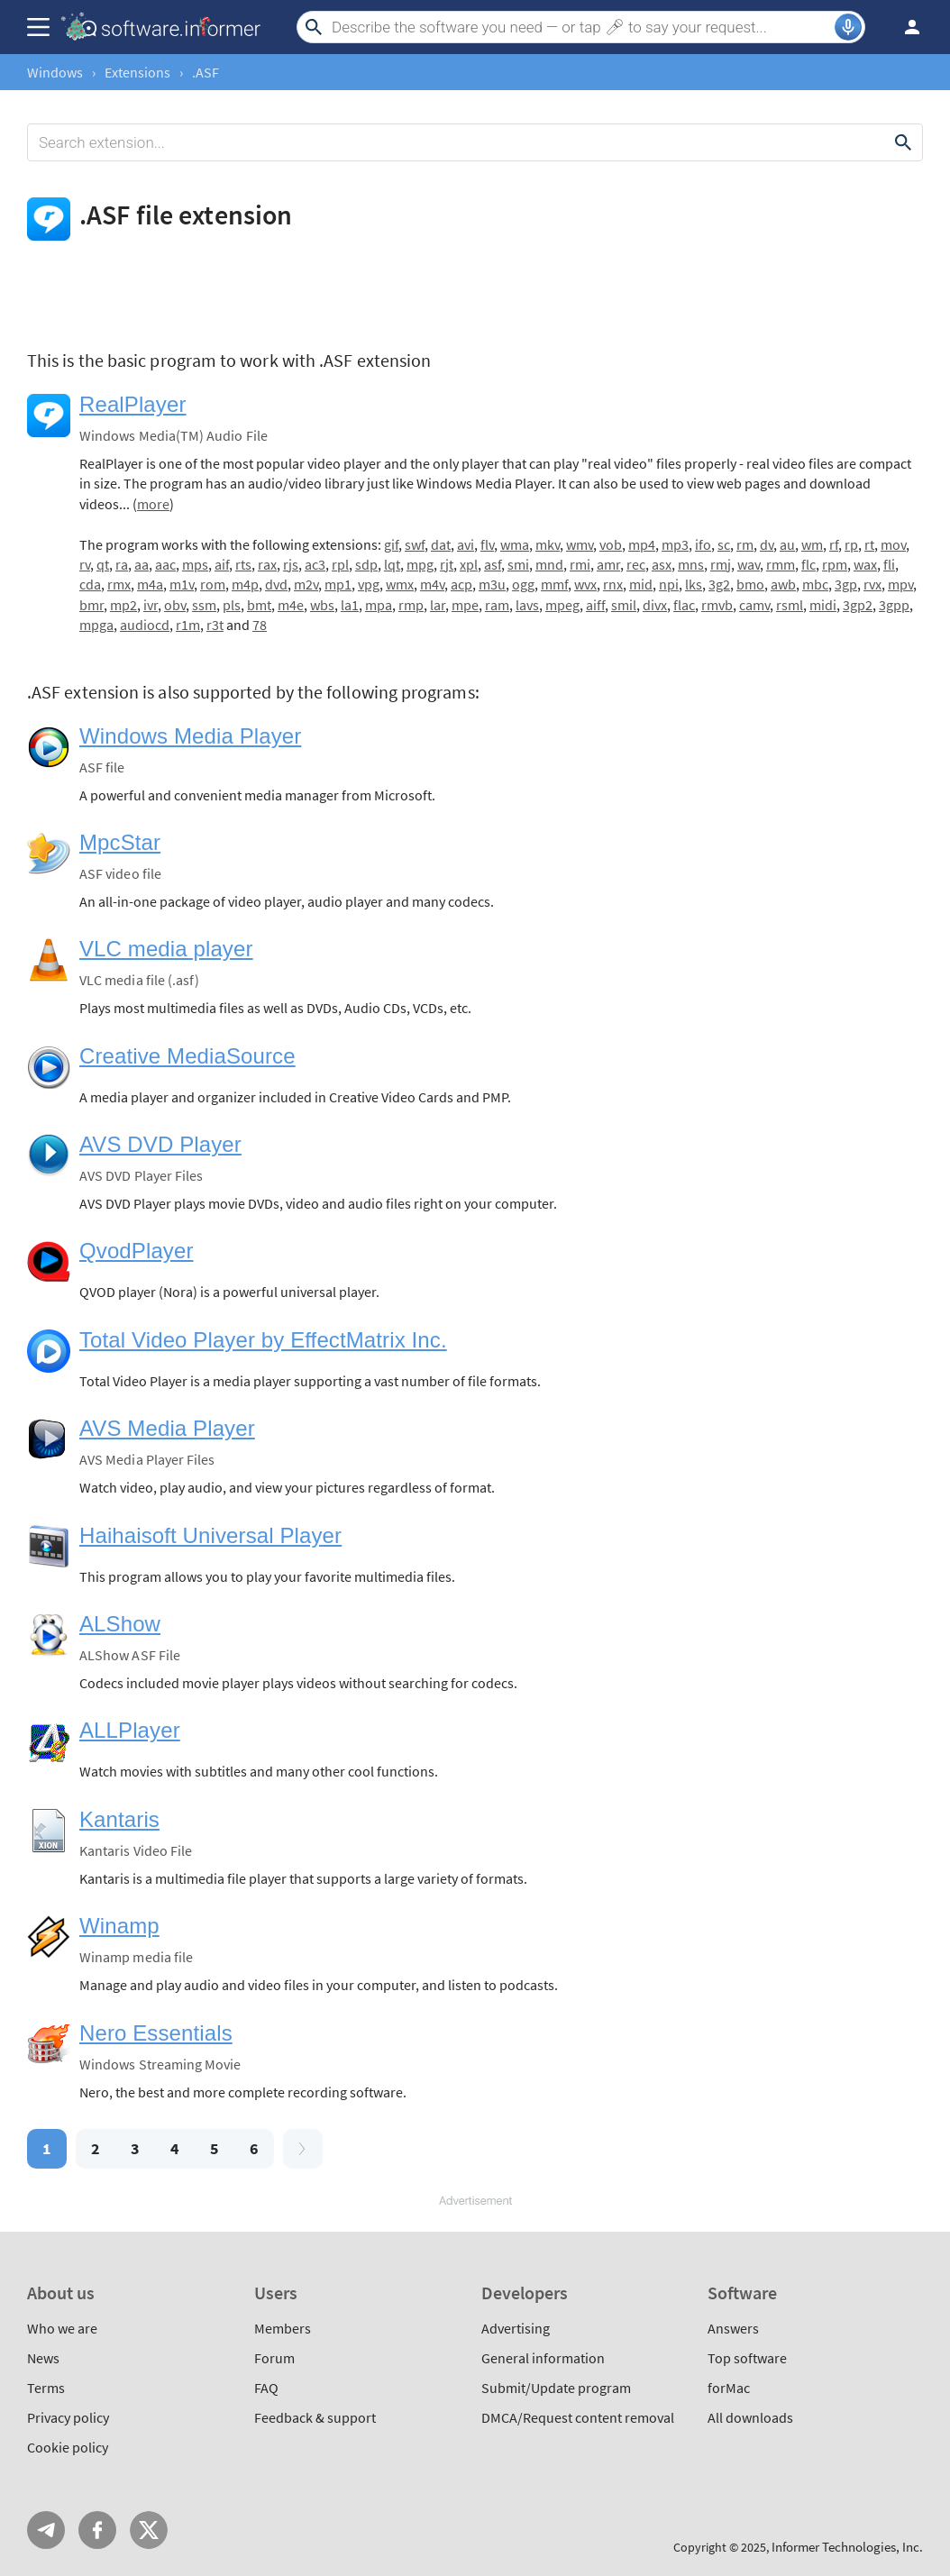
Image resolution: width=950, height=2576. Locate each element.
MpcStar (119, 842)
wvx (585, 584)
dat (441, 544)
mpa (378, 605)
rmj (720, 564)
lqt (392, 564)
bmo (750, 584)
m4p (245, 584)
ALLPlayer (129, 1730)
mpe (465, 605)
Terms (46, 2388)
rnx (613, 584)
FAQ (266, 2388)
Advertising (515, 2328)
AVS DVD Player (160, 1144)
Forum (274, 2358)
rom (212, 584)
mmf (554, 584)
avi (465, 544)
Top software (747, 2358)
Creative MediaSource (187, 1056)
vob (610, 544)
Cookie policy (67, 2447)
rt (869, 544)
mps (195, 564)
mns (691, 564)
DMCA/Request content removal (577, 2417)
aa (141, 564)
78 (259, 625)
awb (783, 584)
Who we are (62, 2328)
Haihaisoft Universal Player (210, 1535)
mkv (547, 544)
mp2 (123, 605)
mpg (420, 564)
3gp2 (857, 605)
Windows (55, 72)
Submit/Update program (556, 2388)
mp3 (675, 544)
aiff (595, 605)
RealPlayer (133, 404)
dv (766, 544)
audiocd (144, 625)
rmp (411, 605)
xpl (469, 564)
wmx (400, 584)
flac (684, 605)
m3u (492, 584)
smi (518, 564)
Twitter (149, 2530)
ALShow (119, 1624)
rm (745, 544)
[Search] (581, 27)
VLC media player (166, 948)
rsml (789, 605)
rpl (340, 564)
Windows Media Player (190, 736)
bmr (91, 605)
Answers (733, 2328)
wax (865, 564)
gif (391, 544)
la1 (350, 605)
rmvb (717, 605)
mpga (96, 625)
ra (121, 564)
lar (437, 605)
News (43, 2358)
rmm (780, 564)
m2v (306, 584)
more (153, 504)
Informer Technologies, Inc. (847, 2546)
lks (693, 584)
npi (669, 584)
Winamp (119, 1926)
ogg (523, 584)
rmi (580, 564)
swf (415, 544)
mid (641, 584)
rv (84, 564)
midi (822, 605)
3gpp (894, 605)
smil (623, 605)
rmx (119, 584)
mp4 (641, 544)
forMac (729, 2388)
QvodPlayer (136, 1250)
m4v (432, 584)
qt (102, 564)
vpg (368, 584)
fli (889, 564)
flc (808, 564)
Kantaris (119, 1819)
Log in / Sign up (904, 27)
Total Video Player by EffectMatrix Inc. (263, 1340)
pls (232, 605)
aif (222, 564)
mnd (549, 564)
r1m (188, 625)
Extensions (137, 72)
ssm (204, 605)
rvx (872, 584)
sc (723, 544)
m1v (181, 584)
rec (635, 564)
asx (661, 564)
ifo (703, 544)
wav (748, 564)
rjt (446, 564)
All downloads (750, 2417)
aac (165, 564)
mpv (900, 584)
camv (754, 605)
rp (851, 544)
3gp (846, 584)
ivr (150, 605)
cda (90, 584)
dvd (276, 584)
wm (812, 544)
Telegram (46, 2530)
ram (497, 605)
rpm (834, 564)
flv (487, 544)
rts (243, 564)
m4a (150, 584)
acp (461, 584)
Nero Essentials (156, 2033)
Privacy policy (68, 2417)
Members (282, 2328)
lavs (527, 605)
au (787, 544)
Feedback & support (315, 2417)
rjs (290, 564)
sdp (366, 564)
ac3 (315, 564)
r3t (215, 625)
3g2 (719, 584)
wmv (579, 544)
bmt (259, 605)
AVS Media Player (167, 1428)
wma (514, 544)
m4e (291, 605)
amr (608, 564)
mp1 (338, 584)
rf (833, 544)
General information (543, 2358)
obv (175, 605)
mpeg (562, 605)
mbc (815, 584)
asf (492, 564)
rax (267, 564)
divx (655, 605)
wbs (322, 605)
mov (893, 544)
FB (97, 2530)
